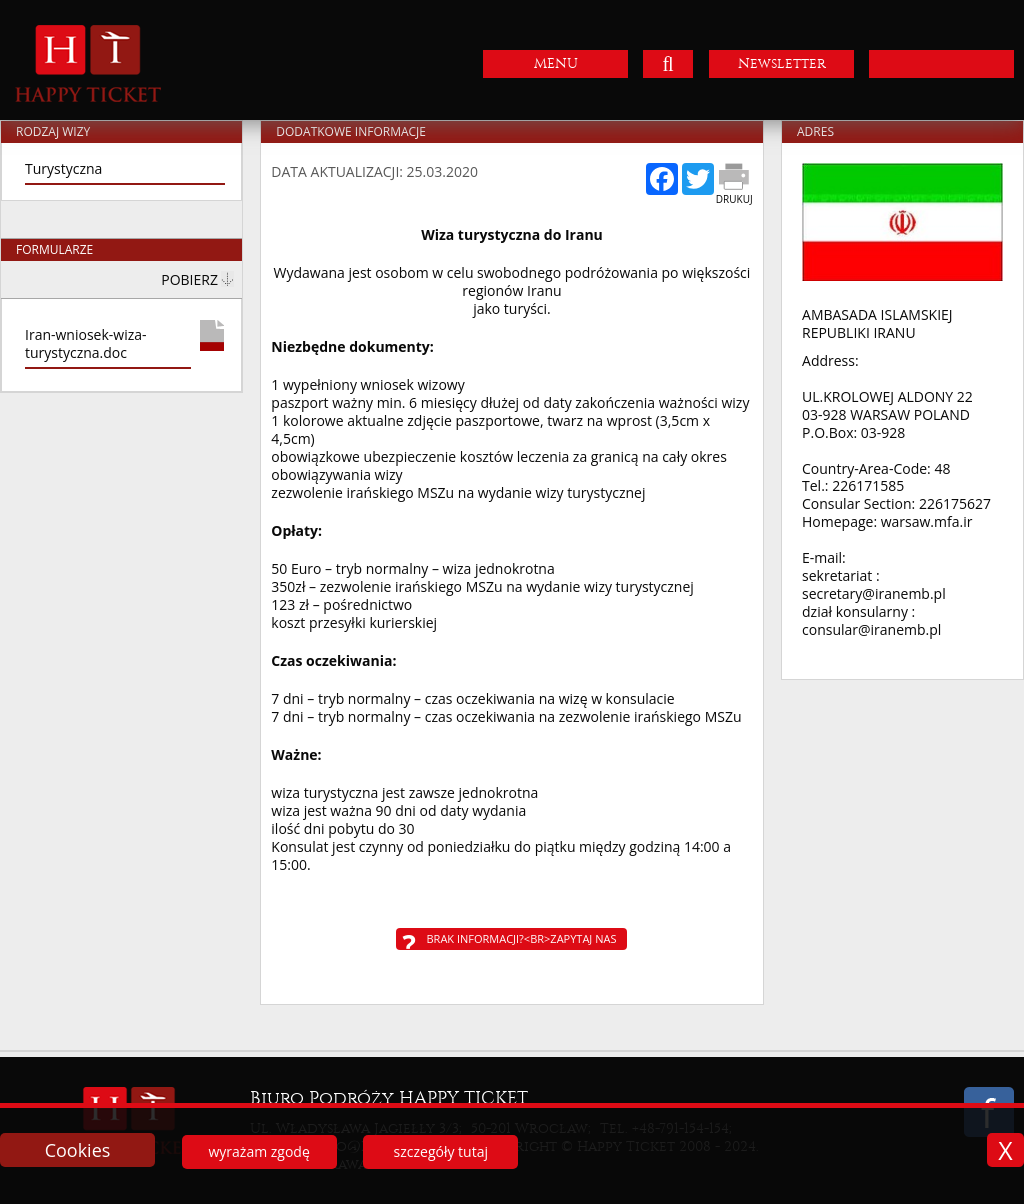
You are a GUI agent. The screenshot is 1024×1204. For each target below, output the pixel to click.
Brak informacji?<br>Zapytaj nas (521, 938)
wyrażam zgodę (258, 1151)
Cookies (78, 1150)
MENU (556, 63)
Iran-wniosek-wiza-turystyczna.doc (86, 344)
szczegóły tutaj (441, 1151)
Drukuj (734, 199)
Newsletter (782, 63)
